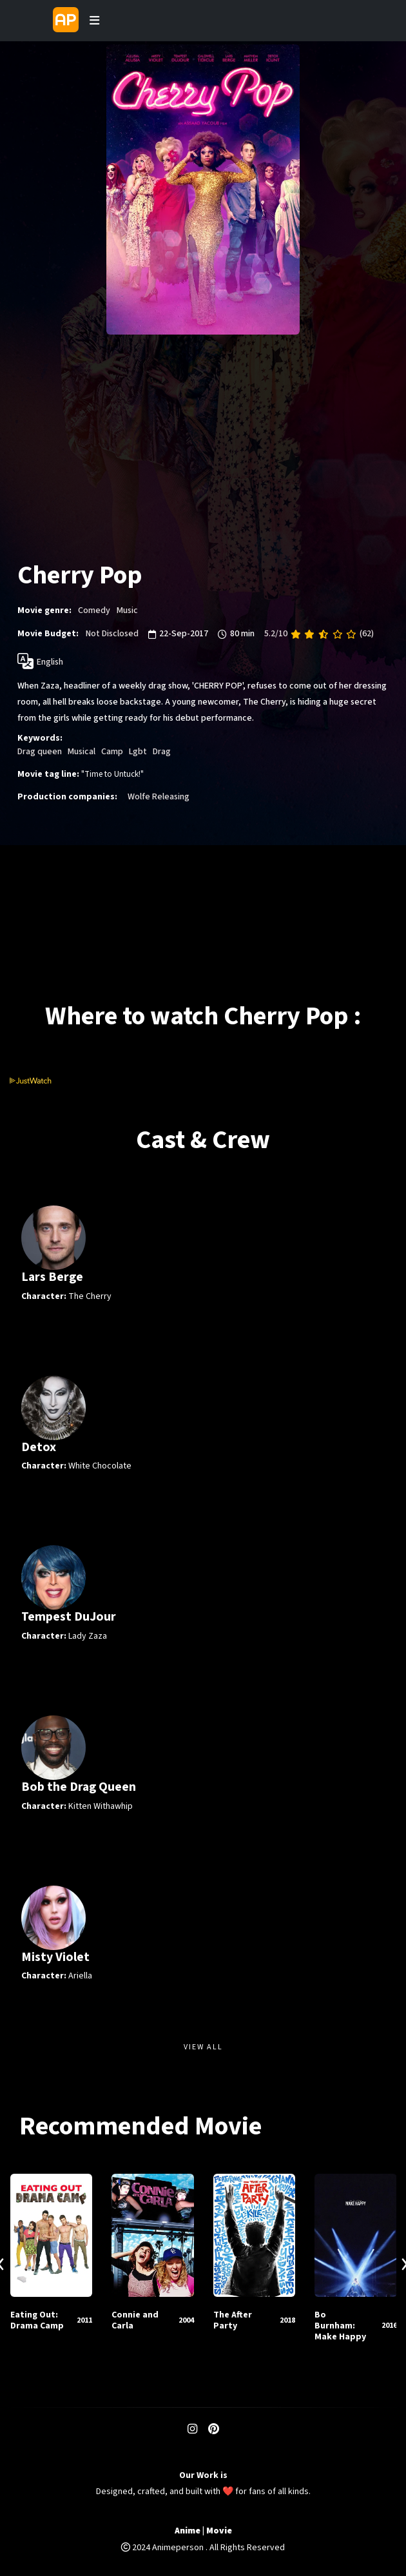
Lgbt (138, 751)
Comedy (94, 610)
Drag (162, 751)
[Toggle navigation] (95, 21)
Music (127, 610)
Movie (219, 2531)
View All (203, 2047)
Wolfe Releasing (158, 796)
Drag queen (39, 751)
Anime (187, 2531)
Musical (81, 751)
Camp (112, 751)
